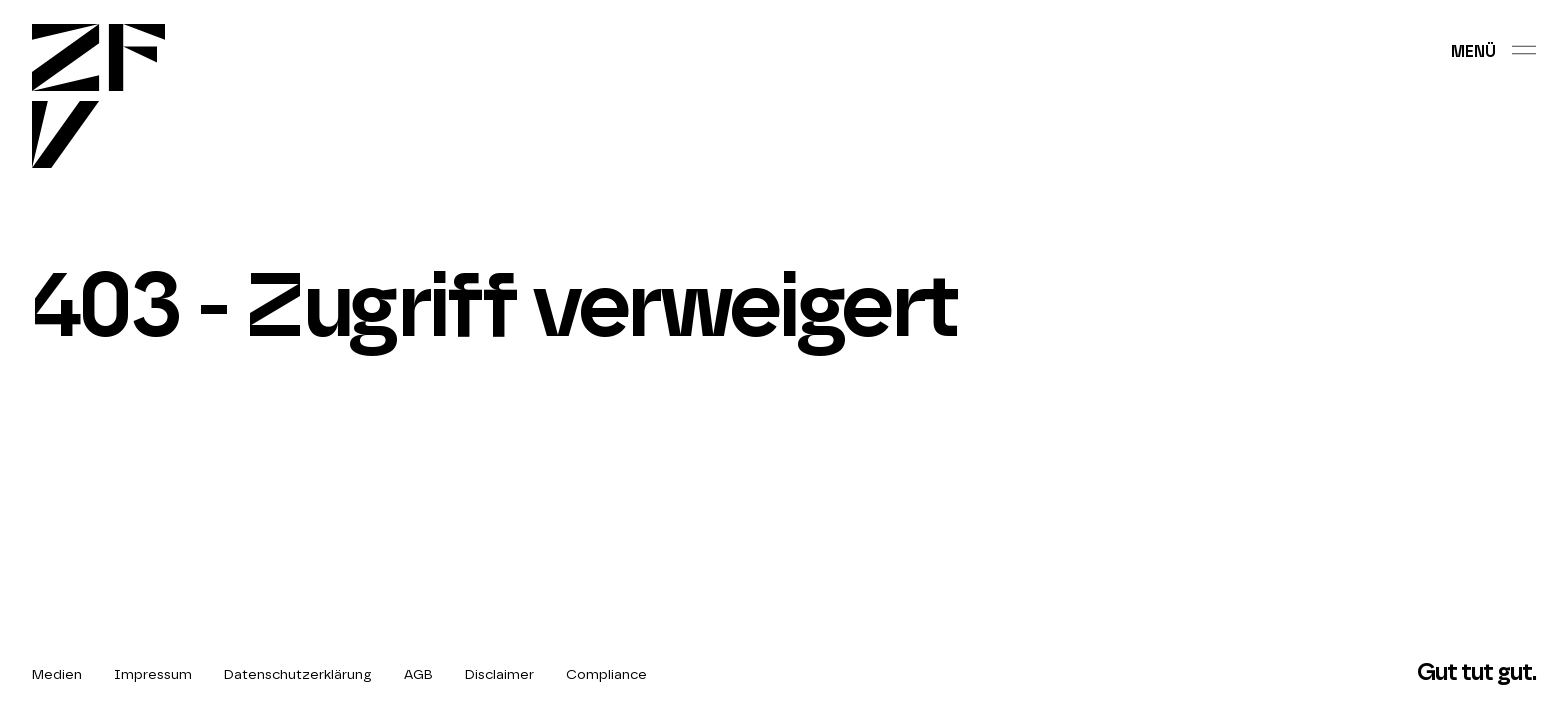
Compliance (606, 675)
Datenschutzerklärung (298, 675)
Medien (57, 675)
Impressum (153, 675)
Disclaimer (499, 675)
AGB (418, 675)
